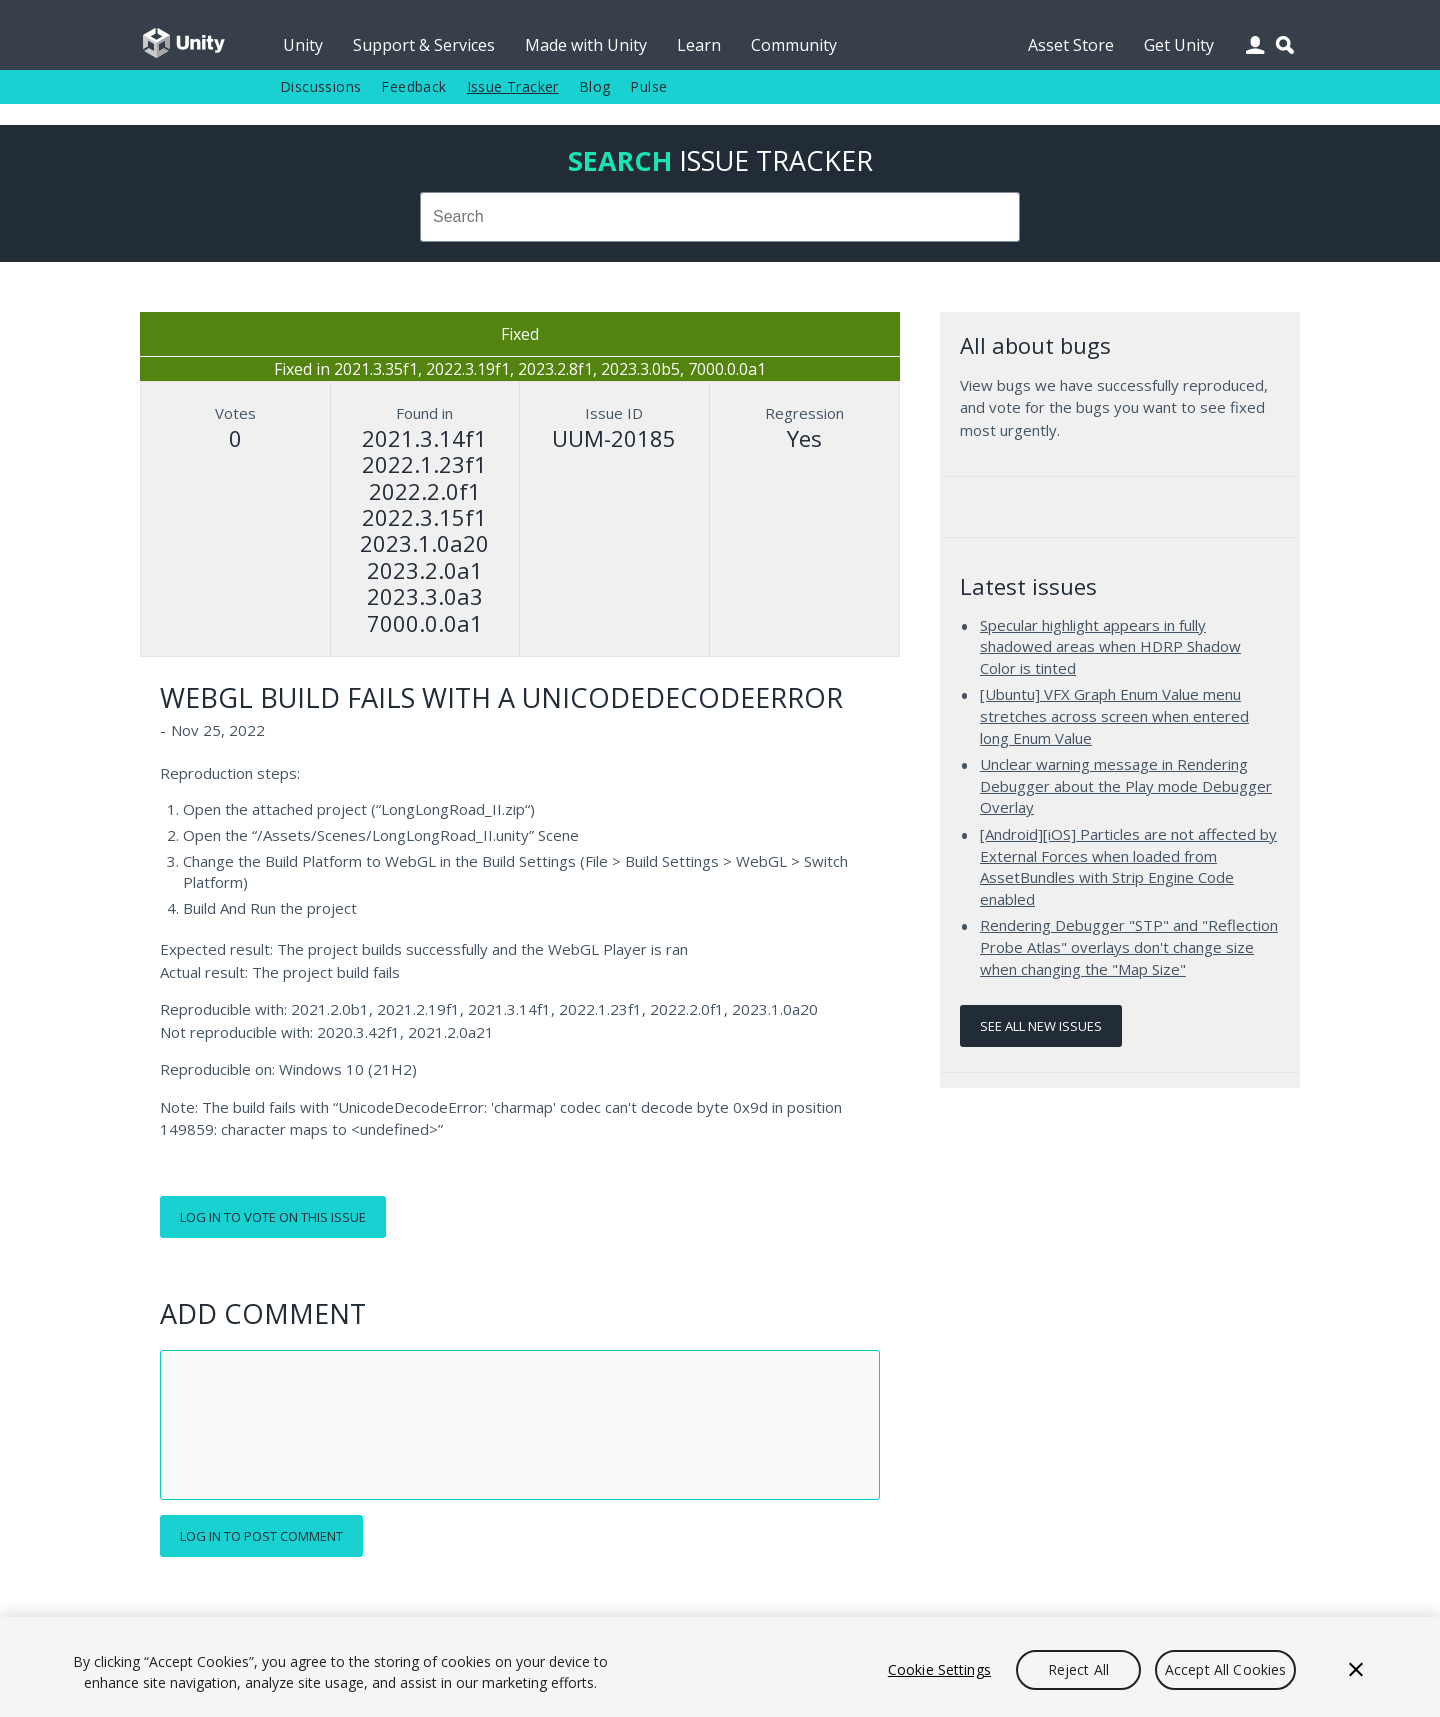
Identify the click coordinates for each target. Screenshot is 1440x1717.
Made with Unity (586, 45)
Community (794, 45)
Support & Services (424, 45)
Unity (303, 45)
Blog (595, 86)
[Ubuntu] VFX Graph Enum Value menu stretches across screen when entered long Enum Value (1114, 715)
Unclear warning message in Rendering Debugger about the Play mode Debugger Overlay (1126, 785)
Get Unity (1179, 45)
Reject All (1078, 1669)
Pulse (648, 86)
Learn (699, 45)
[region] (720, 1667)
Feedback (413, 86)
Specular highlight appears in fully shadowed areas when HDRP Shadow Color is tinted (1110, 646)
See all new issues (1041, 1026)
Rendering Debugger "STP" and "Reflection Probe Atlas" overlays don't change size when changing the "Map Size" (1129, 946)
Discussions (320, 86)
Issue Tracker (513, 86)
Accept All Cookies (1226, 1669)
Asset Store (1071, 45)
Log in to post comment (261, 1536)
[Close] (1356, 1670)
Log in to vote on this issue (273, 1217)
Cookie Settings (939, 1669)
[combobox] (720, 217)
